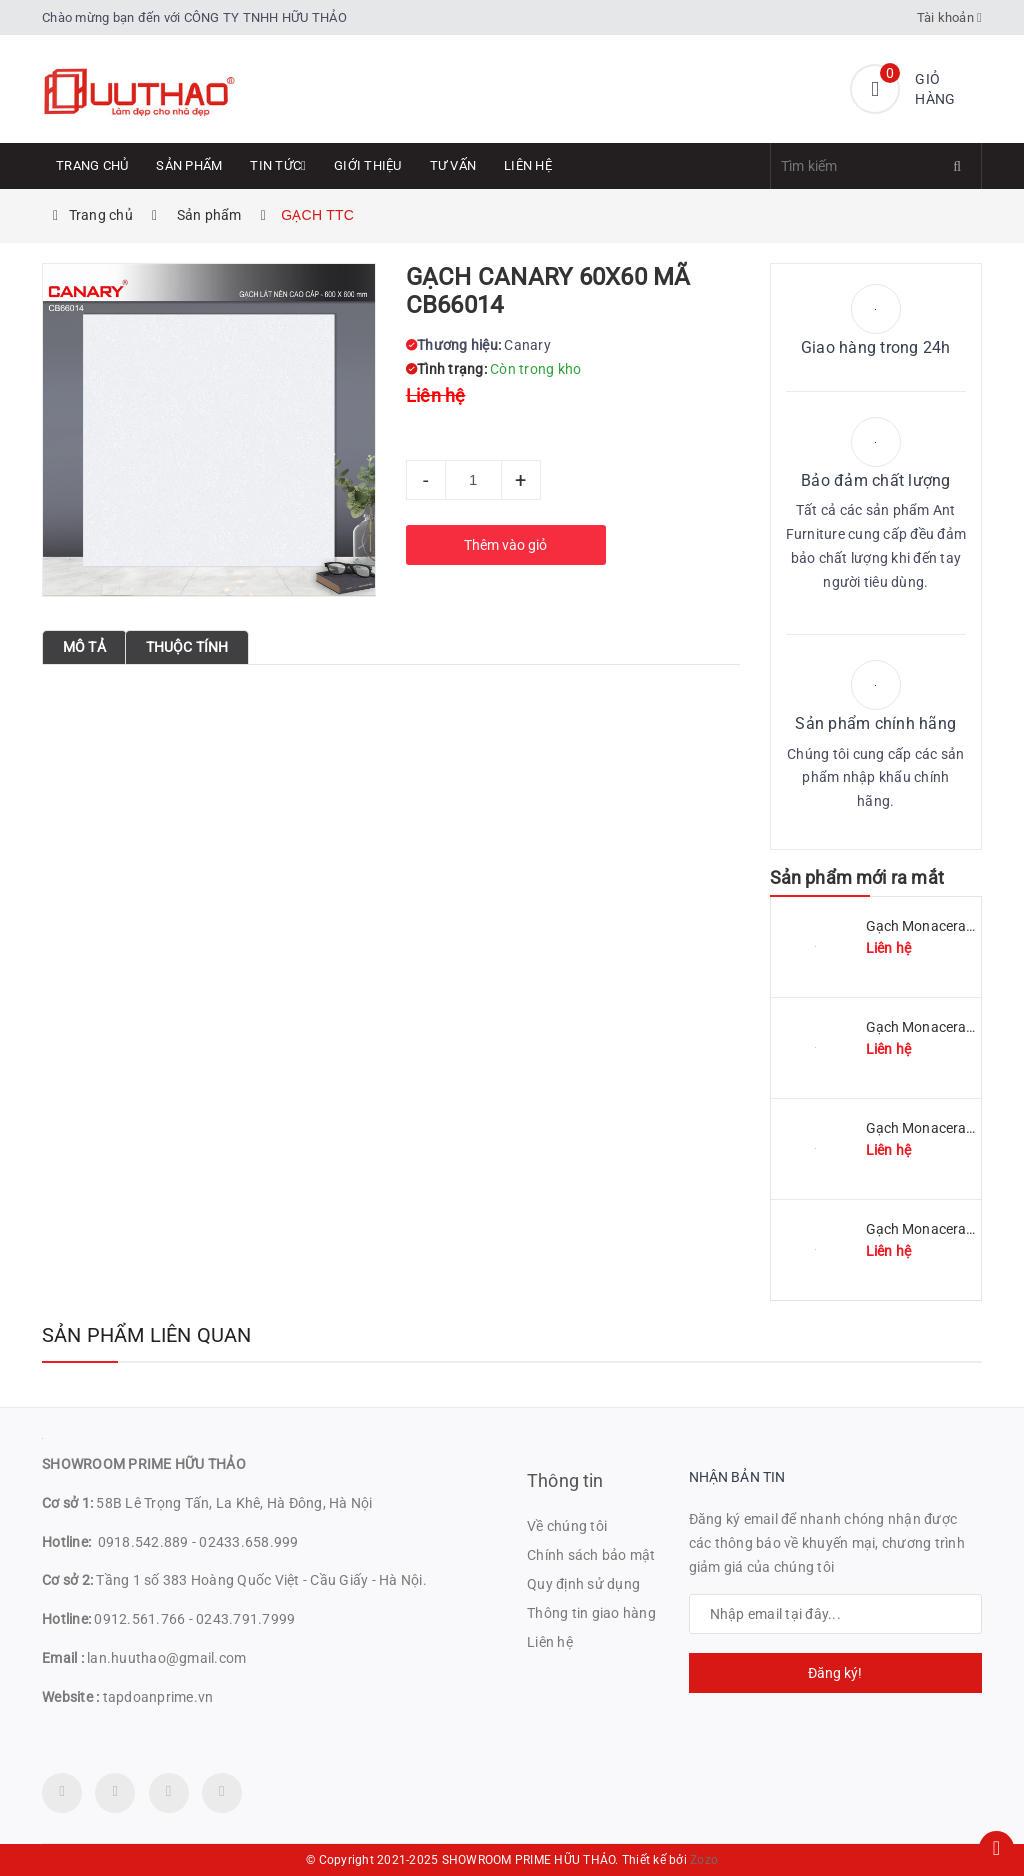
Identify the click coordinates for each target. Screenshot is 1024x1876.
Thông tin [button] (565, 1480)
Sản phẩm (189, 165)
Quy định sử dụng (583, 1584)
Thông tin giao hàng (591, 1613)
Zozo (704, 1860)
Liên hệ (528, 165)
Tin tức (278, 165)
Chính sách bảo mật (591, 1555)
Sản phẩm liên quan (147, 1335)
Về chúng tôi (567, 1526)
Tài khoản (950, 17)
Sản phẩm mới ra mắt (857, 877)
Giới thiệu (368, 165)
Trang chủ (92, 165)
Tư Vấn (453, 165)
